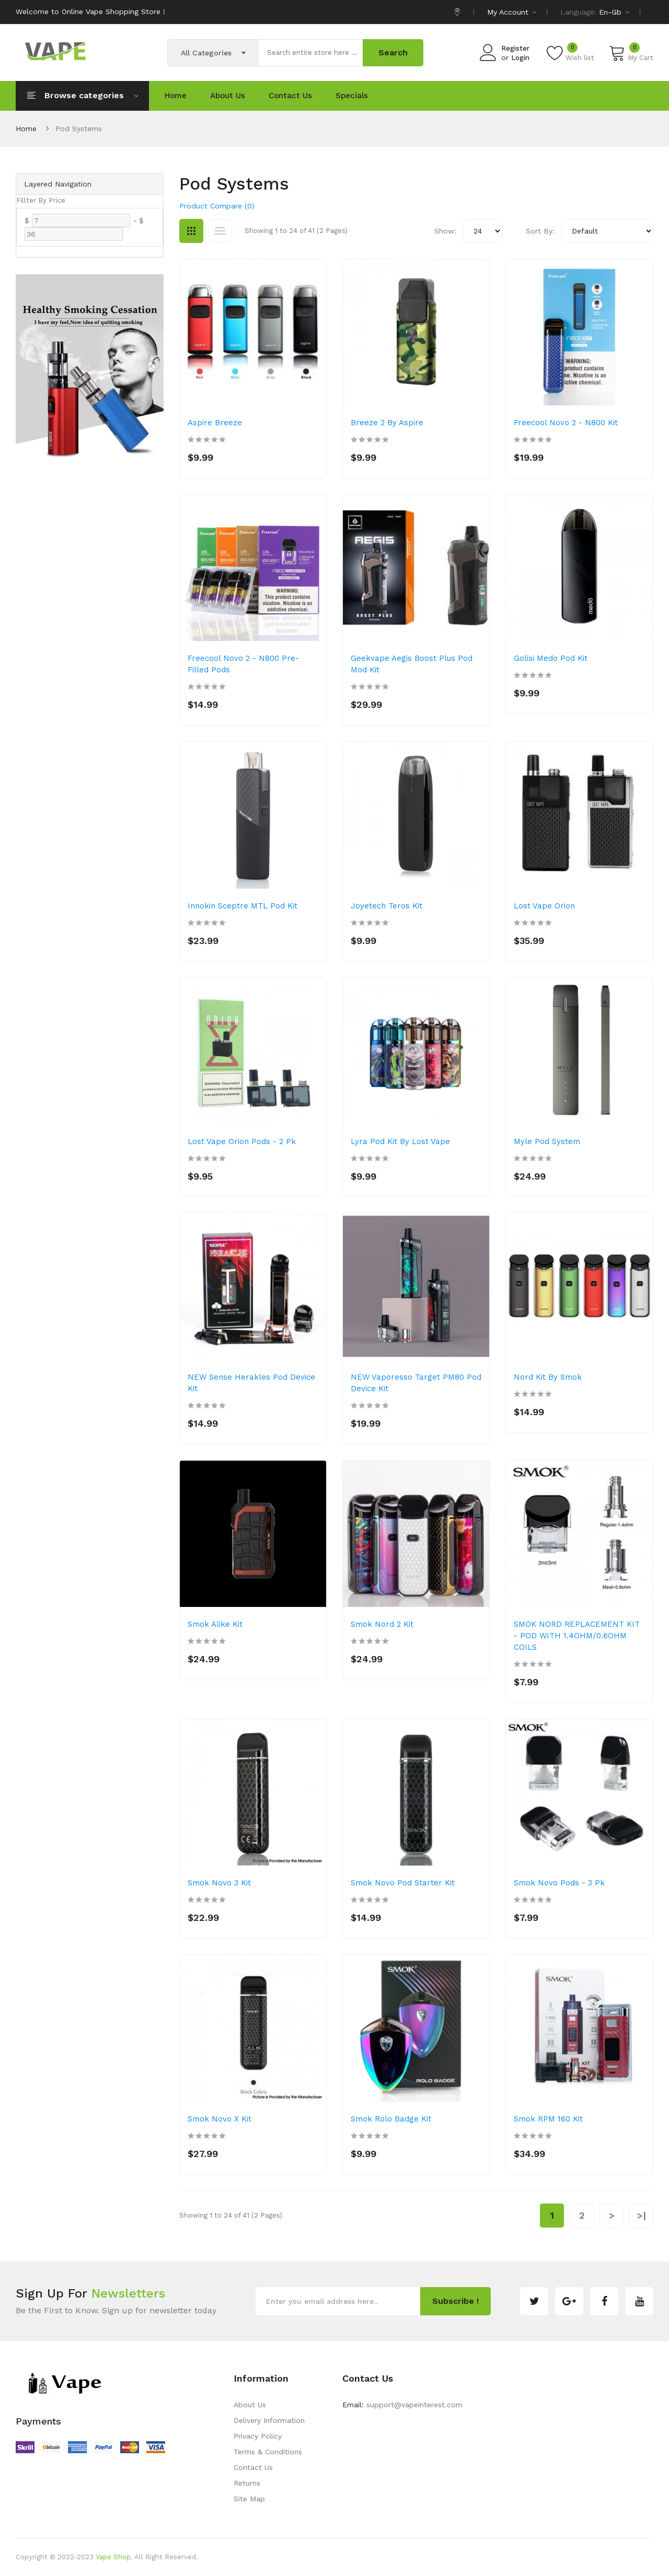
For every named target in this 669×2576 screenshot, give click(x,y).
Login (520, 58)
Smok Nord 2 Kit (382, 1624)
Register (515, 48)
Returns (247, 2483)
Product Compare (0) (217, 206)
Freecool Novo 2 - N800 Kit (566, 422)
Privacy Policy (258, 2436)
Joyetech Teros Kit (386, 906)
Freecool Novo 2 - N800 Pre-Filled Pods (243, 664)
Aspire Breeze (215, 422)
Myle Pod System (547, 1141)
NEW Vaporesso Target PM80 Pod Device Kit (416, 1382)
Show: (445, 231)
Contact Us (253, 2467)
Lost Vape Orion (544, 906)
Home (26, 128)
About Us (250, 2404)
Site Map (249, 2499)
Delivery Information (269, 2420)
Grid (191, 231)
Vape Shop (113, 2557)
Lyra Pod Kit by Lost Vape (400, 1141)
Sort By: (540, 231)
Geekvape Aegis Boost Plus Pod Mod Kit (411, 664)
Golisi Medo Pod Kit (550, 658)
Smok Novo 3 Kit (219, 1882)
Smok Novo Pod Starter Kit (403, 1882)
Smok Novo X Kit (219, 2119)
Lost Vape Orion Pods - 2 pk (242, 1141)
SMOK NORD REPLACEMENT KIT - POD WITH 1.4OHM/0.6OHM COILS (577, 1635)
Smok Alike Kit (215, 1624)
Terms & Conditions (268, 2451)
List (220, 231)
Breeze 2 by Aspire (387, 422)
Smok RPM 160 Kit (548, 2119)
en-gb (614, 12)
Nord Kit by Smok (548, 1377)
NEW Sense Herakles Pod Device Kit (251, 1382)
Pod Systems (78, 128)
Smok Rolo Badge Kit (391, 2119)
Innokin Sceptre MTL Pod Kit (242, 906)
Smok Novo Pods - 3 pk (559, 1882)
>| (641, 2215)
